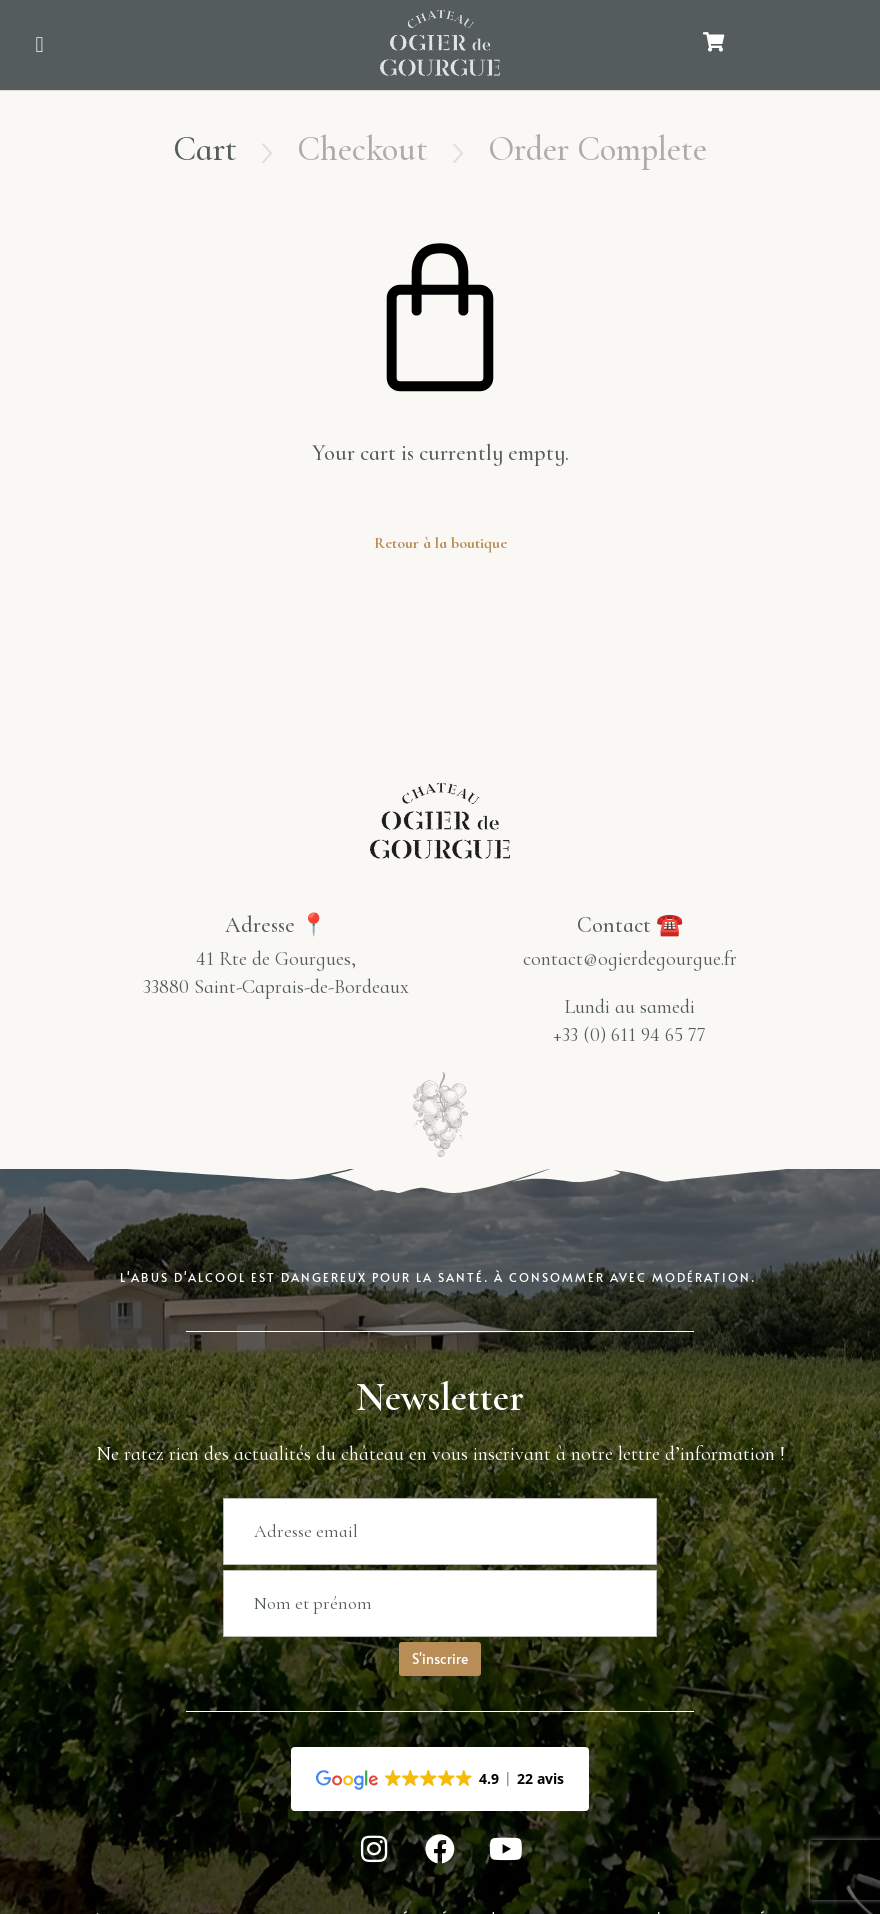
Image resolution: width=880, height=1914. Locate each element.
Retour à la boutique (440, 543)
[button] (39, 45)
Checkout (362, 149)
